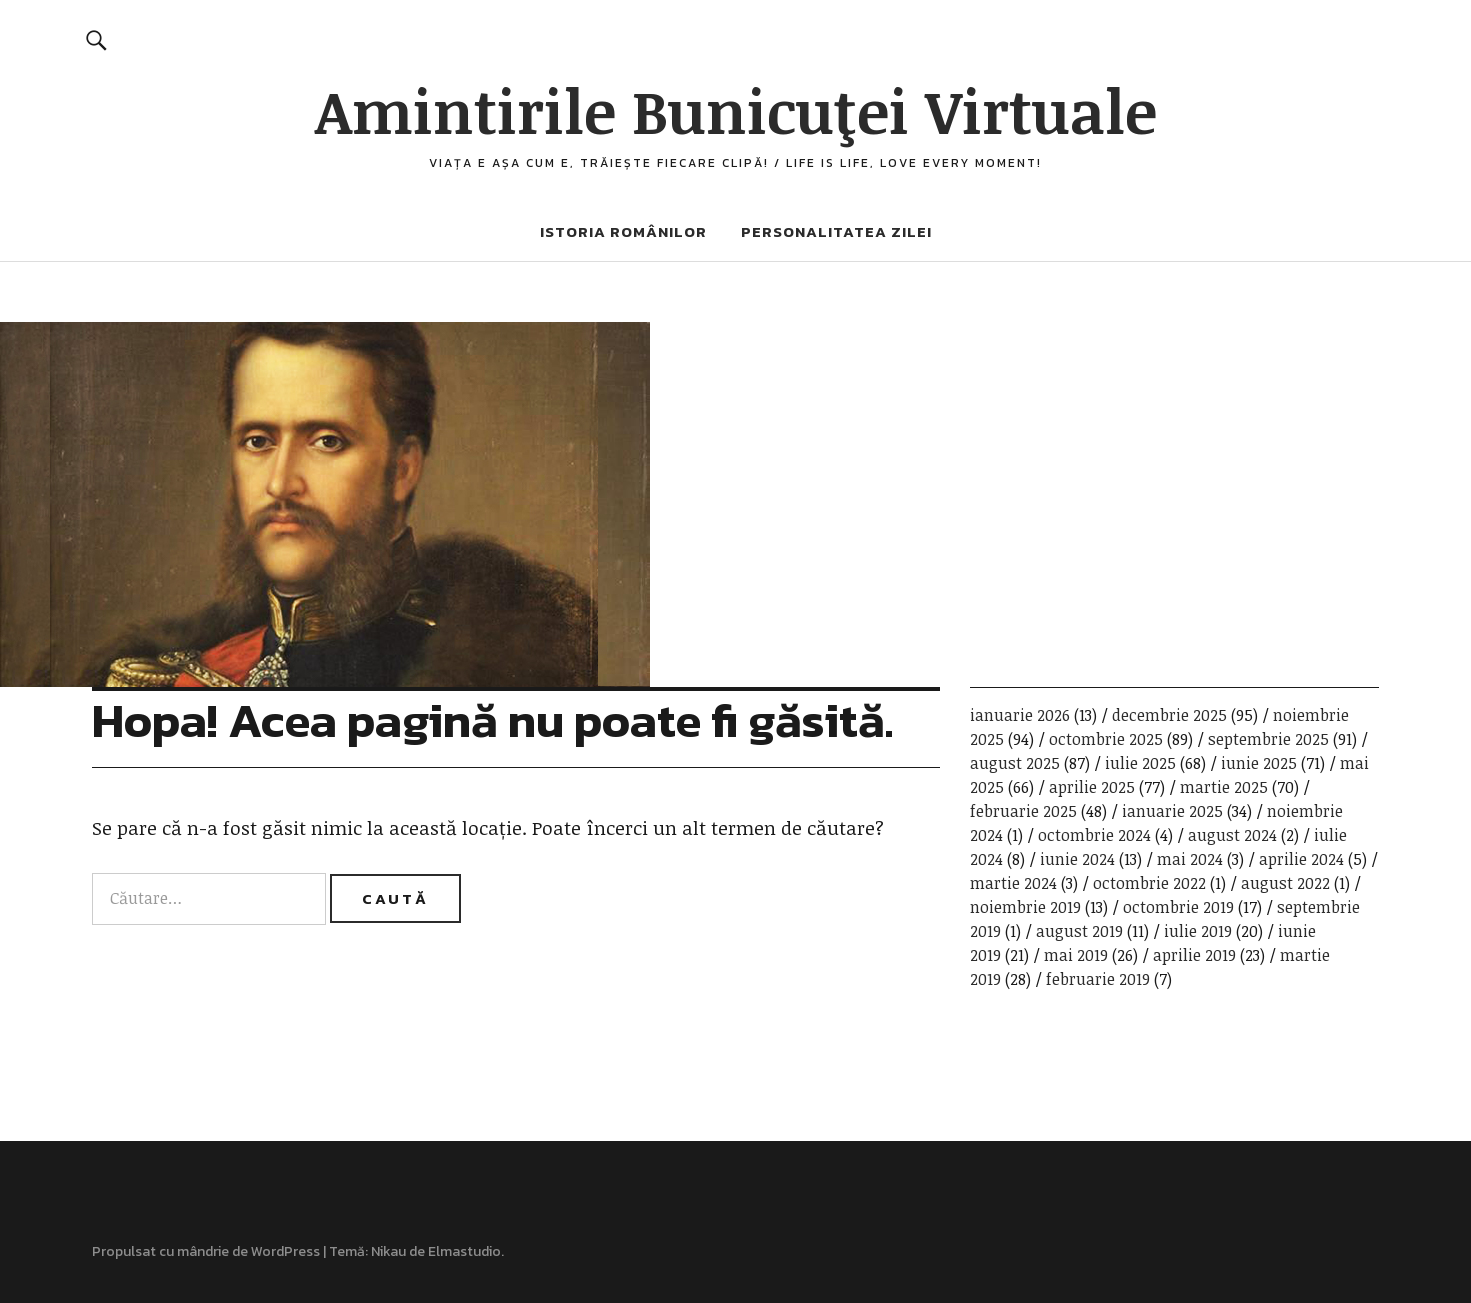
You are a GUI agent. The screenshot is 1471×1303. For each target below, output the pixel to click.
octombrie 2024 (1094, 835)
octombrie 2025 (1106, 739)
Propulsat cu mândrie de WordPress (206, 1251)
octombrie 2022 (1149, 883)
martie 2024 (1013, 883)
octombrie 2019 (1178, 907)
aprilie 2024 (1301, 859)
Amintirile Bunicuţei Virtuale (736, 110)
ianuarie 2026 (1020, 715)
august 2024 (1232, 835)
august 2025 (1015, 763)
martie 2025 (1224, 787)
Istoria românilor (623, 231)
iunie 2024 (1077, 859)
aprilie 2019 (1194, 955)
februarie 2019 (1098, 979)
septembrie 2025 (1268, 739)
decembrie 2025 (1169, 715)
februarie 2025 (1023, 811)
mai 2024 (1190, 859)
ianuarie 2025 (1172, 811)
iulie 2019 (1198, 931)
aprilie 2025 (1092, 787)
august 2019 (1079, 931)
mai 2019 (1076, 955)
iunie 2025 (1259, 763)
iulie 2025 (1140, 763)
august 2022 (1285, 883)
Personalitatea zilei (836, 231)
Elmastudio (464, 1251)
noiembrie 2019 (1025, 907)
